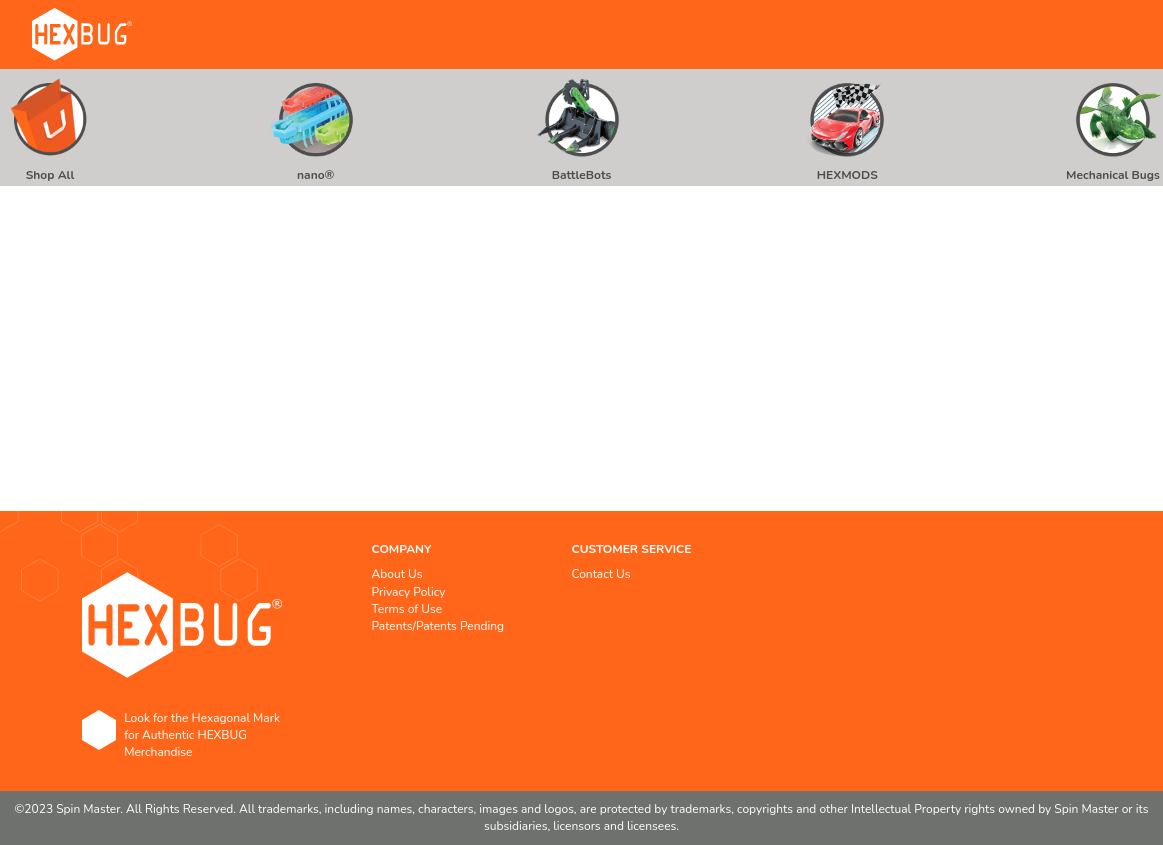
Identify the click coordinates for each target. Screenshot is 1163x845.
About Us (397, 574)
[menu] (581, 127)
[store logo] (82, 34)
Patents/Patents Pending (438, 626)
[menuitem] (50, 127)
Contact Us (601, 574)
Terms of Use (407, 609)
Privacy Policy (409, 592)
